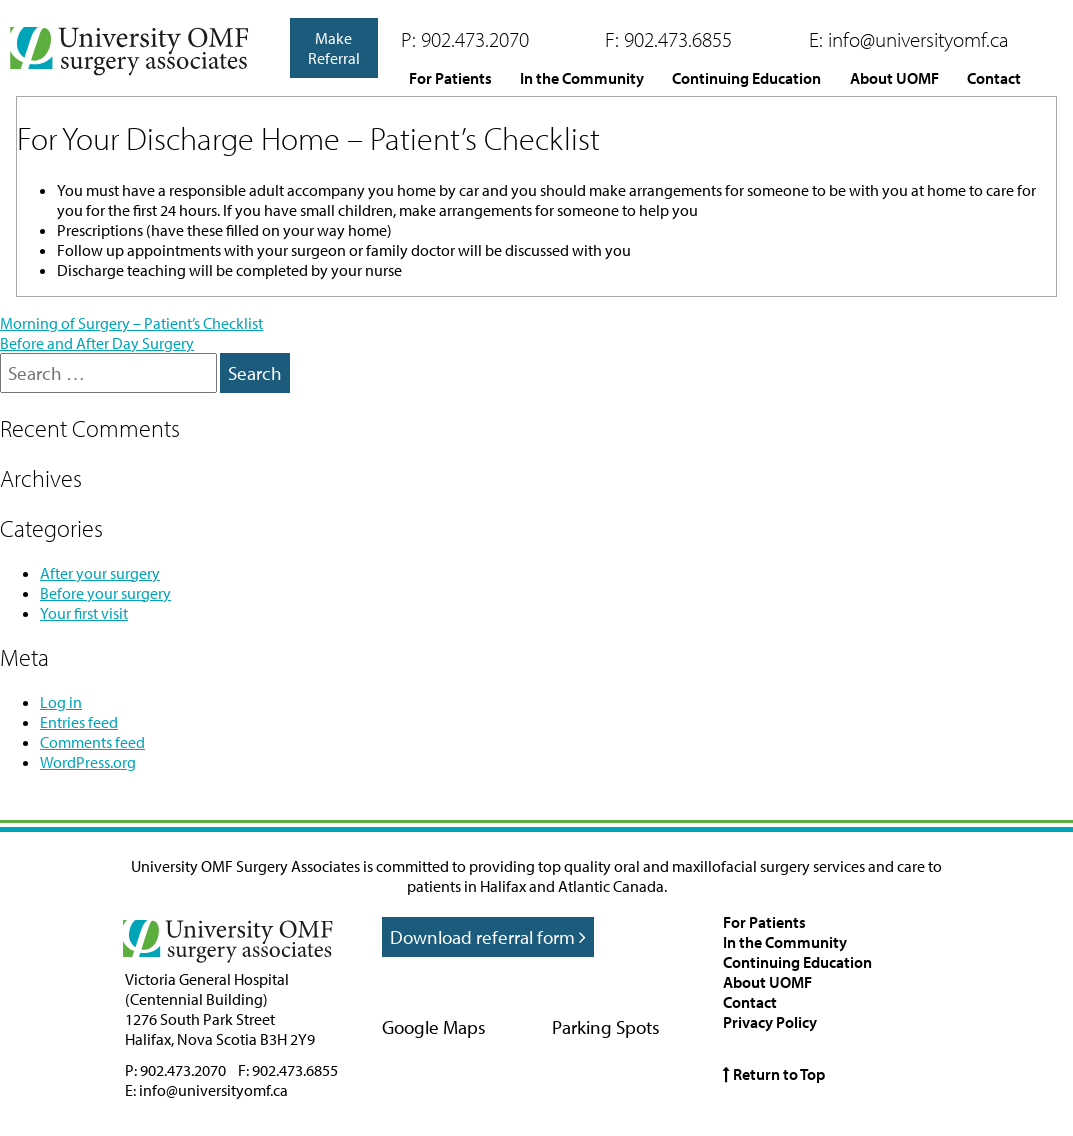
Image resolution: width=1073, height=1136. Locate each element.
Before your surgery (105, 593)
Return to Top (774, 1074)
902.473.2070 (475, 39)
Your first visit (84, 613)
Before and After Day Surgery (97, 343)
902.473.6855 (678, 39)
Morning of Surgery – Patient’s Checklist (131, 323)
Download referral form (488, 937)
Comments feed (92, 742)
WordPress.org (88, 762)
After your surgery (100, 573)
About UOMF (894, 78)
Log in (61, 702)
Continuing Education (746, 78)
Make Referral (334, 48)
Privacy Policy (770, 1022)
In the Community (582, 78)
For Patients (450, 78)
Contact (994, 78)
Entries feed (79, 722)
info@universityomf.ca (918, 39)
